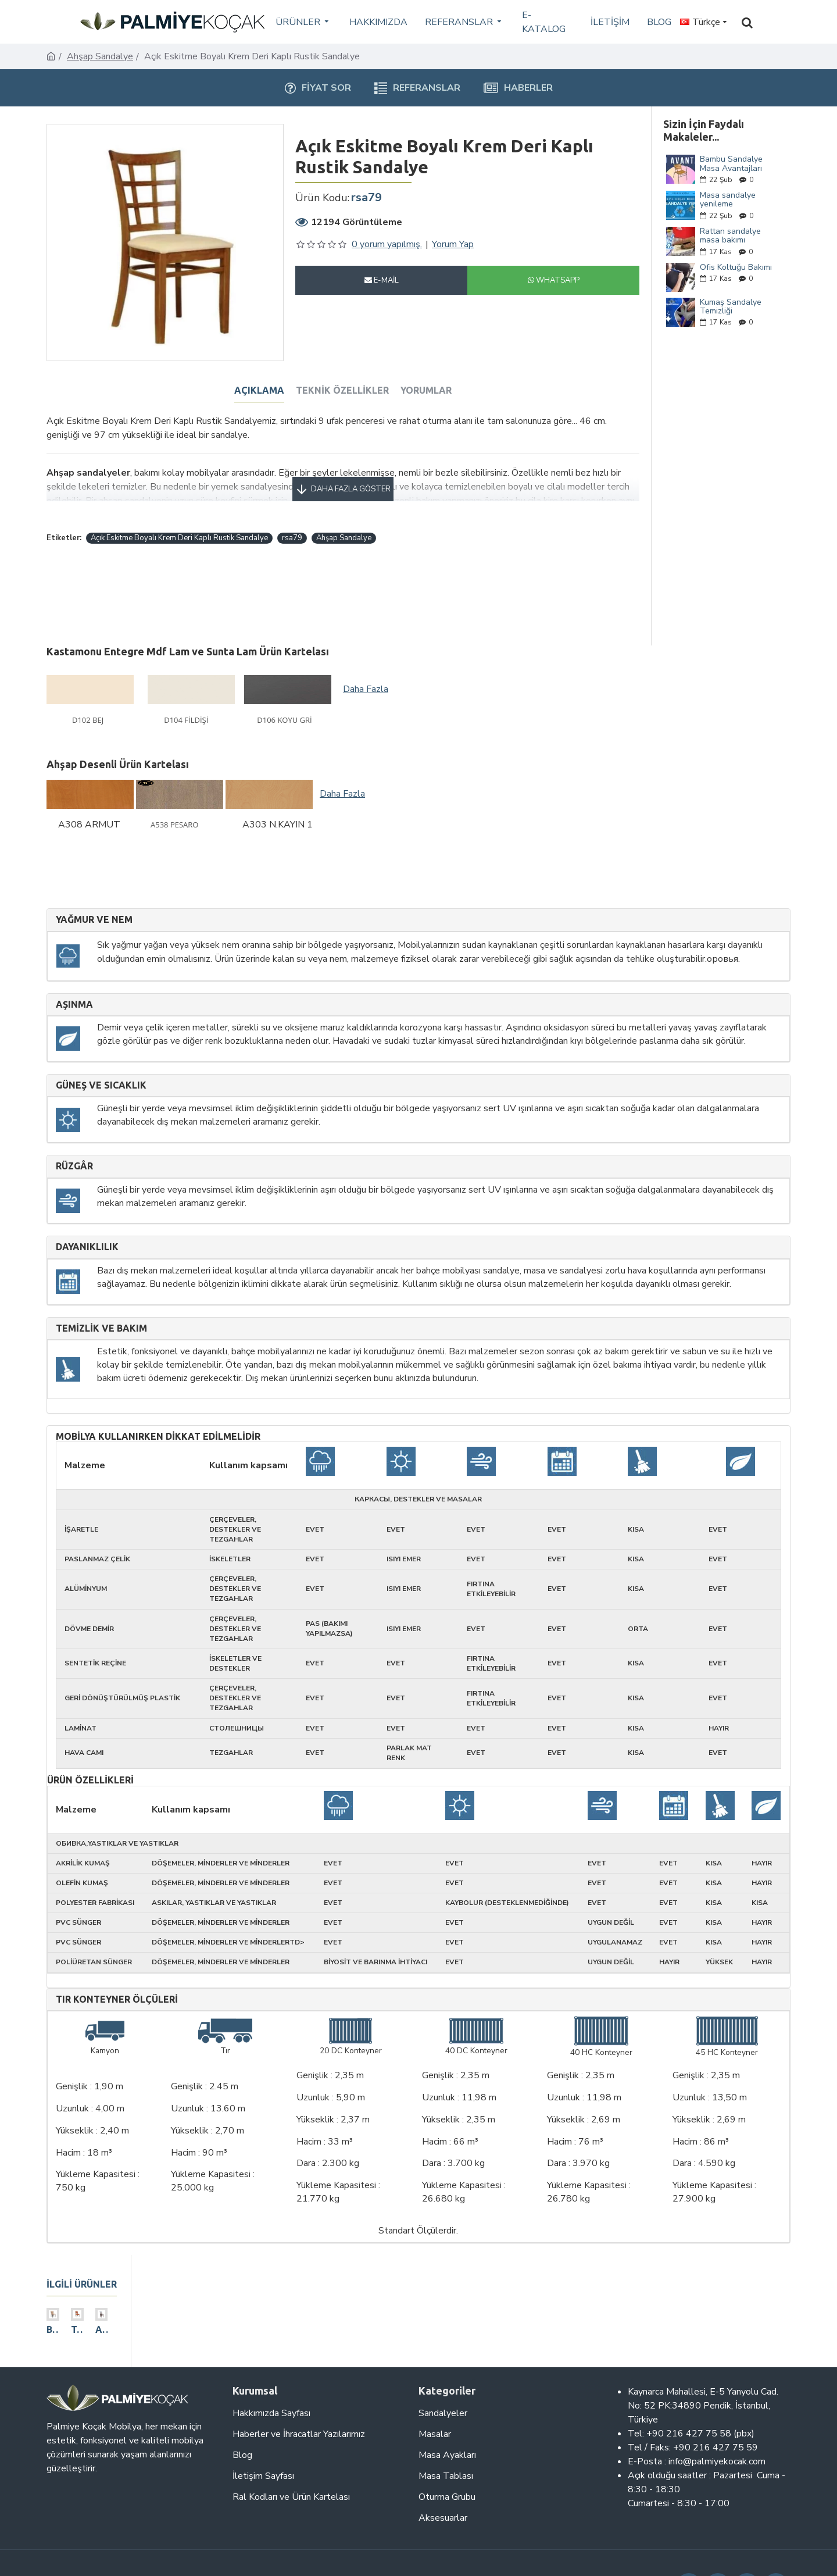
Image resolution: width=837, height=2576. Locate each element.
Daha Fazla (365, 663)
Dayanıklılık (87, 1221)
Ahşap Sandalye (100, 56)
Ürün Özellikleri (90, 1755)
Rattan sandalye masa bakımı (730, 236)
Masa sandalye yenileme (728, 200)
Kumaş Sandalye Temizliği (730, 307)
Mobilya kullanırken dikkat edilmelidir (158, 1411)
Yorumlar (426, 390)
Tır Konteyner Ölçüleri (117, 1973)
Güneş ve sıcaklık (101, 1060)
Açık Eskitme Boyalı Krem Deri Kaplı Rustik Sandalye (179, 524)
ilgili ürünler (81, 2258)
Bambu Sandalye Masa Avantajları (731, 164)
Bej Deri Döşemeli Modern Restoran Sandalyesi (65, 2329)
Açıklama (259, 390)
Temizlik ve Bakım (101, 1302)
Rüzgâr (74, 1141)
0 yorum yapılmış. (387, 244)
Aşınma (74, 978)
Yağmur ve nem (94, 894)
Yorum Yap (453, 244)
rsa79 (292, 524)
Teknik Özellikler (342, 390)
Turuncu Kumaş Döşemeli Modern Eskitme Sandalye (115, 2329)
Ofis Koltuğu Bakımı (736, 267)
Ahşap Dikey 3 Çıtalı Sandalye (165, 2329)
